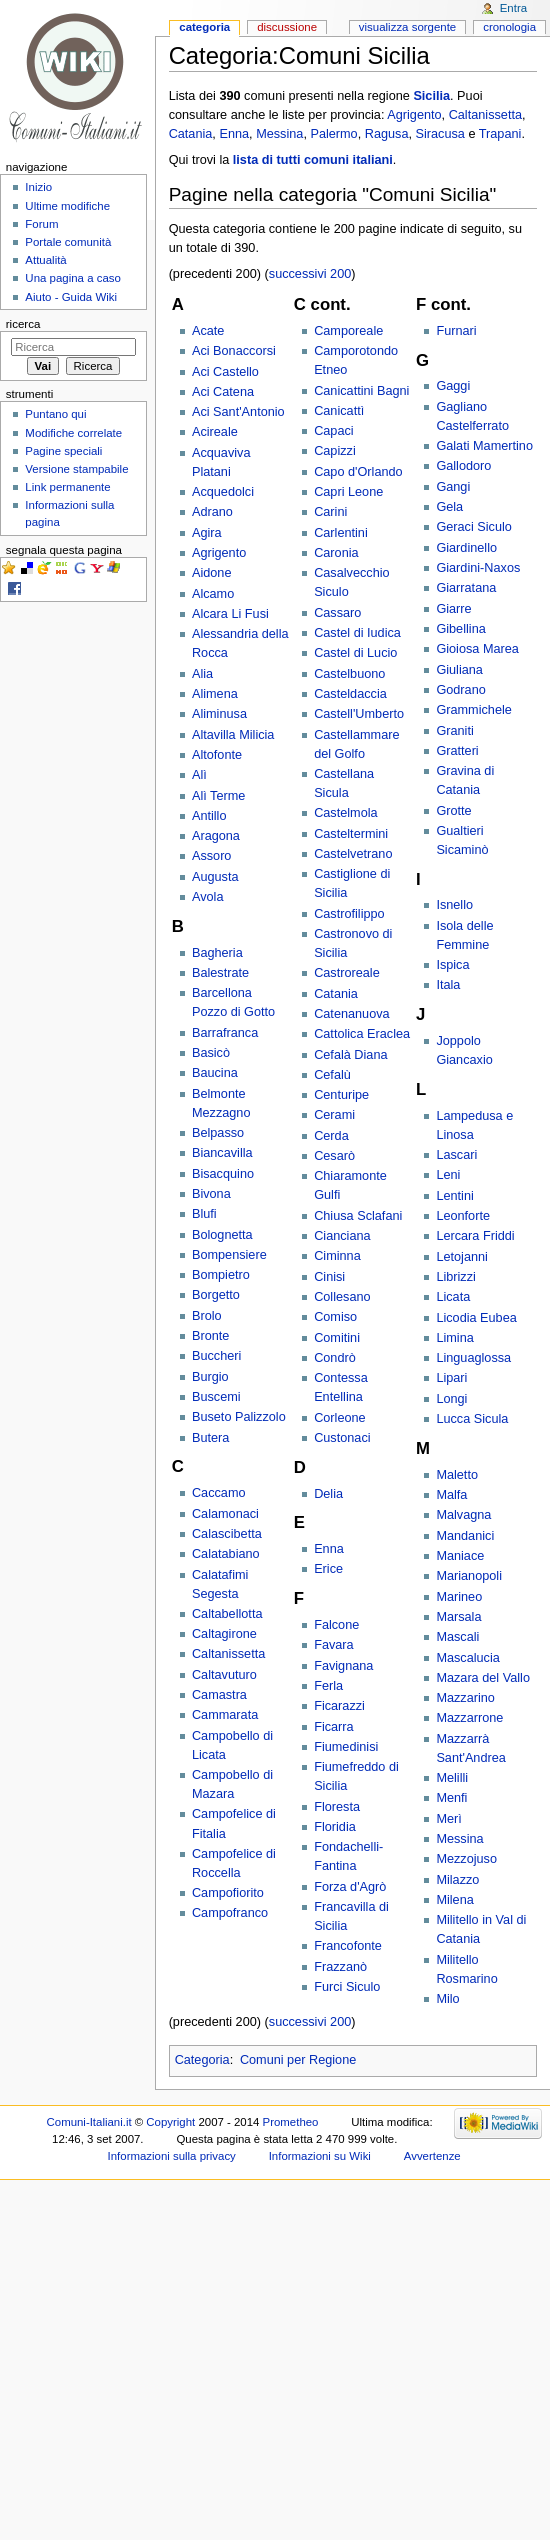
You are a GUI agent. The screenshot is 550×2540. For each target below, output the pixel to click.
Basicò (211, 1053)
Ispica (452, 965)
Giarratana (466, 588)
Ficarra (333, 1727)
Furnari (456, 331)
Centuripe (341, 1095)
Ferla (328, 1686)
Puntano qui (55, 414)
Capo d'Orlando (358, 472)
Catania (191, 134)
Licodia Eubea (476, 1318)
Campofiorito (228, 1893)
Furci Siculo (347, 1987)
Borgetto (216, 1295)
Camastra (219, 1695)
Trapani (500, 134)
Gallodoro (463, 466)
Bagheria (217, 953)
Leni (448, 1175)
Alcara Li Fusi (230, 614)
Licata (453, 1297)
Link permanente (67, 487)
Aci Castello (225, 372)
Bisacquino (223, 1174)
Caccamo (219, 1493)
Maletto (457, 1475)
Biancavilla (222, 1153)
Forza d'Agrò (350, 1887)
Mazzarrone (469, 1718)
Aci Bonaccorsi (234, 351)
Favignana (343, 1666)
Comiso (335, 1317)
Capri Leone (348, 492)
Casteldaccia (350, 694)
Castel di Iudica (357, 633)
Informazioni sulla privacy (172, 2156)
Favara (334, 1645)
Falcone (336, 1625)
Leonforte (463, 1216)
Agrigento (414, 115)
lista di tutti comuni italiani (313, 160)
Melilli (452, 1778)
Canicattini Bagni (361, 391)
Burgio (210, 1377)
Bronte (210, 1336)
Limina (454, 1338)
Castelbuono (349, 674)
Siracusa (440, 134)
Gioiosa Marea (477, 649)
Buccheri (216, 1356)
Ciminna (337, 1256)
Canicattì (339, 411)
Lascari (456, 1155)
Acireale (215, 432)
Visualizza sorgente (407, 27)
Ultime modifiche (67, 206)
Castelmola (345, 813)
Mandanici (465, 1536)
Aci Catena (223, 392)
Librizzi (455, 1277)
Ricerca (23, 324)
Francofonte (348, 1946)
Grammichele (473, 710)
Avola (208, 897)
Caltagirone (224, 1634)
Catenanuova (351, 1014)
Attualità (45, 260)
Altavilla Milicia (233, 735)
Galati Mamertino (484, 446)
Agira (207, 533)
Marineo (459, 1597)
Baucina (215, 1073)
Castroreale (347, 973)
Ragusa (387, 134)
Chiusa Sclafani (358, 1216)
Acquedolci (223, 492)
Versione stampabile (76, 469)
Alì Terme (218, 796)
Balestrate (220, 973)
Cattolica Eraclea (362, 1034)
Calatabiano (226, 1554)
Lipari (451, 1378)
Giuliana (459, 670)
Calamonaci (225, 1514)
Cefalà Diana (350, 1055)
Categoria (202, 2060)
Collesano (342, 1297)
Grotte (453, 811)
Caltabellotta (227, 1614)
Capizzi (335, 451)
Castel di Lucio (355, 653)
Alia (202, 674)
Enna (234, 134)
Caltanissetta (485, 115)
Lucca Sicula (472, 1419)
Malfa (451, 1495)
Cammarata (225, 1715)
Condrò (335, 1358)
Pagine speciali (63, 451)
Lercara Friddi (475, 1236)
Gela (449, 507)
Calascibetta (227, 1534)
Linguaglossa (473, 1358)
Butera (210, 1438)
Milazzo (457, 1880)
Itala (448, 985)
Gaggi (453, 386)
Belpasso (218, 1133)
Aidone (212, 573)
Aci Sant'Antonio (238, 412)
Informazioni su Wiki (320, 2156)
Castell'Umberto (359, 714)
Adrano (212, 512)
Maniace (460, 1556)
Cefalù (332, 1075)
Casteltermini (351, 834)
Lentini (454, 1196)
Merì (448, 1819)
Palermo (333, 134)
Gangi (453, 487)
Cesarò (334, 1156)
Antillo (209, 816)
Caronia (336, 553)
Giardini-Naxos (478, 568)
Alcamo (213, 594)
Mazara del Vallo (483, 1678)
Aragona (216, 836)
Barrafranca (225, 1033)
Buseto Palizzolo (239, 1417)
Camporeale (348, 331)
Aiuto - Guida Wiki (71, 297)
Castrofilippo (349, 914)
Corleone (340, 1418)
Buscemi (216, 1397)
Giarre (453, 609)
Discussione (287, 27)
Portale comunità (68, 242)
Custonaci (342, 1438)
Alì (199, 775)
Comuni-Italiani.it (89, 2122)
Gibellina (460, 629)
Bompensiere (229, 1255)
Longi (451, 1399)
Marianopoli (469, 1576)
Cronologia (509, 27)
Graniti (454, 731)
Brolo (207, 1316)
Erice (328, 1569)
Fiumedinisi (346, 1747)
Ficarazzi (339, 1706)
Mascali (457, 1637)
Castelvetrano (353, 854)
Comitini (337, 1338)
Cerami (334, 1115)
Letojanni (462, 1257)
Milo (447, 1999)
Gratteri (457, 751)
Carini (330, 512)
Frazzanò (340, 1967)
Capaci (334, 431)
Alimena (215, 694)
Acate (208, 331)
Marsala (458, 1617)
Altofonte (217, 755)
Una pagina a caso (73, 278)
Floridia (335, 1827)
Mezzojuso (466, 1859)
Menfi (451, 1798)
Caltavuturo (224, 1675)
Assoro (212, 856)
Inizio (38, 187)
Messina (279, 134)
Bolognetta (222, 1235)
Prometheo (291, 2122)
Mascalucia (467, 1658)
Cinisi (329, 1277)
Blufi (204, 1214)
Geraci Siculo (473, 527)
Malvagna (463, 1515)
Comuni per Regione (298, 2060)
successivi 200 (310, 274)
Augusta (215, 877)
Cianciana (342, 1236)
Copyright (170, 2122)
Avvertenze (432, 2156)
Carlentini (341, 533)
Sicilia (431, 96)
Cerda (331, 1136)
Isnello (454, 905)
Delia (328, 1494)
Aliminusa (219, 714)
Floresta (337, 1807)
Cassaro (337, 613)
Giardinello (466, 548)
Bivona (211, 1194)
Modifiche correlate (73, 433)
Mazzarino (465, 1698)
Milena (454, 1900)
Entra (513, 8)
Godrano (460, 690)
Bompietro (221, 1275)
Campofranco (230, 1913)
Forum (41, 224)
